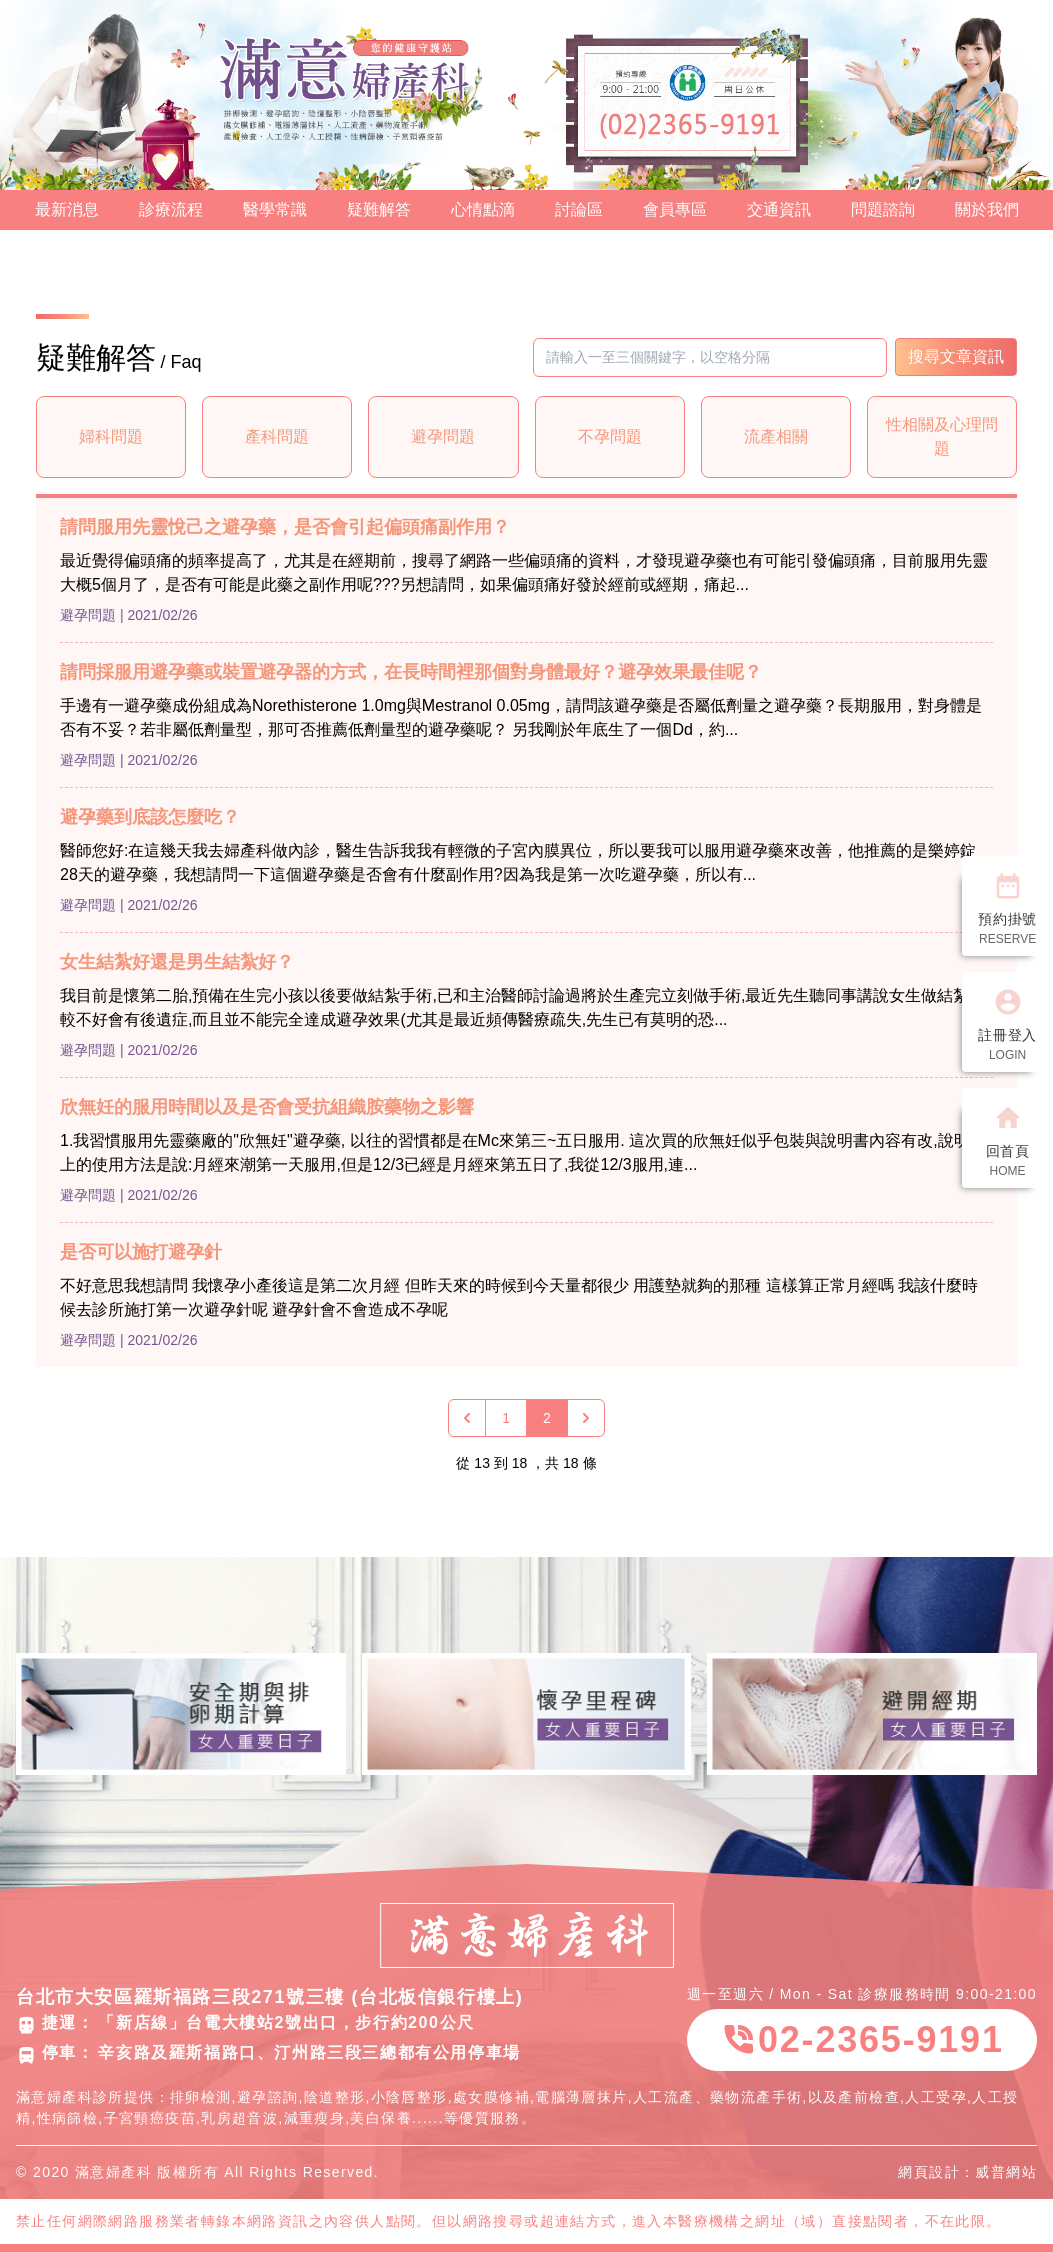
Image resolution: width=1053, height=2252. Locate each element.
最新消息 (67, 209)
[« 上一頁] (467, 1418)
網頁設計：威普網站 (967, 2172)
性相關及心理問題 (942, 436)
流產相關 (776, 436)
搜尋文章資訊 (956, 356)
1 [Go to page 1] (506, 1418)
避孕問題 (443, 436)
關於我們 (987, 209)
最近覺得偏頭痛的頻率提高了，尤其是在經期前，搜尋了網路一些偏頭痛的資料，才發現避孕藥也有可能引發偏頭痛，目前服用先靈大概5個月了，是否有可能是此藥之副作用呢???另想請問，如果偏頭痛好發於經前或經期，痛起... (524, 572)
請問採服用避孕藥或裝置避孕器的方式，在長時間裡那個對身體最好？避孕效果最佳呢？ (411, 672)
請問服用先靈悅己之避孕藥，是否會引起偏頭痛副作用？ (285, 527)
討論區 (579, 209)
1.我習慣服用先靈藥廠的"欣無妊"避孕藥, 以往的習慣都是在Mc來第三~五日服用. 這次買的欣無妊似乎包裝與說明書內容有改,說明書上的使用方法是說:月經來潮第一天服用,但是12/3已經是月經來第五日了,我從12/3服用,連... (523, 1152)
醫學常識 (275, 209)
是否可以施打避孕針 (141, 1252)
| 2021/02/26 (159, 615)
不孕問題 (610, 436)
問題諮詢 (883, 209)
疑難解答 (379, 209)
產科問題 (277, 436)
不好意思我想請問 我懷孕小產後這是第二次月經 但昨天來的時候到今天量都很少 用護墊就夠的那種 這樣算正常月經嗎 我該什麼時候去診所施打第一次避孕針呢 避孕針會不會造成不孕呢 (519, 1297)
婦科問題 (111, 436)
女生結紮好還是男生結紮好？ (177, 962)
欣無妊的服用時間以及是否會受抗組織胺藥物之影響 (267, 1107)
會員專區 (675, 209)
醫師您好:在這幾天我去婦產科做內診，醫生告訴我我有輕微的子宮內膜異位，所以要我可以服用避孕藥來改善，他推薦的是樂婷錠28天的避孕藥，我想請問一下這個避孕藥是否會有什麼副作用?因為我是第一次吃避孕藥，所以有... (518, 862)
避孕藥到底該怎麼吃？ (150, 817)
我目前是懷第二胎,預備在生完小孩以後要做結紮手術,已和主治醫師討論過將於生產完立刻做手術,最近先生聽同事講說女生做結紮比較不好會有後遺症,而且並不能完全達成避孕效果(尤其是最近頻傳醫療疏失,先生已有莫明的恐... (522, 1007)
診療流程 (171, 209)
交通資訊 (779, 209)
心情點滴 (483, 209)
